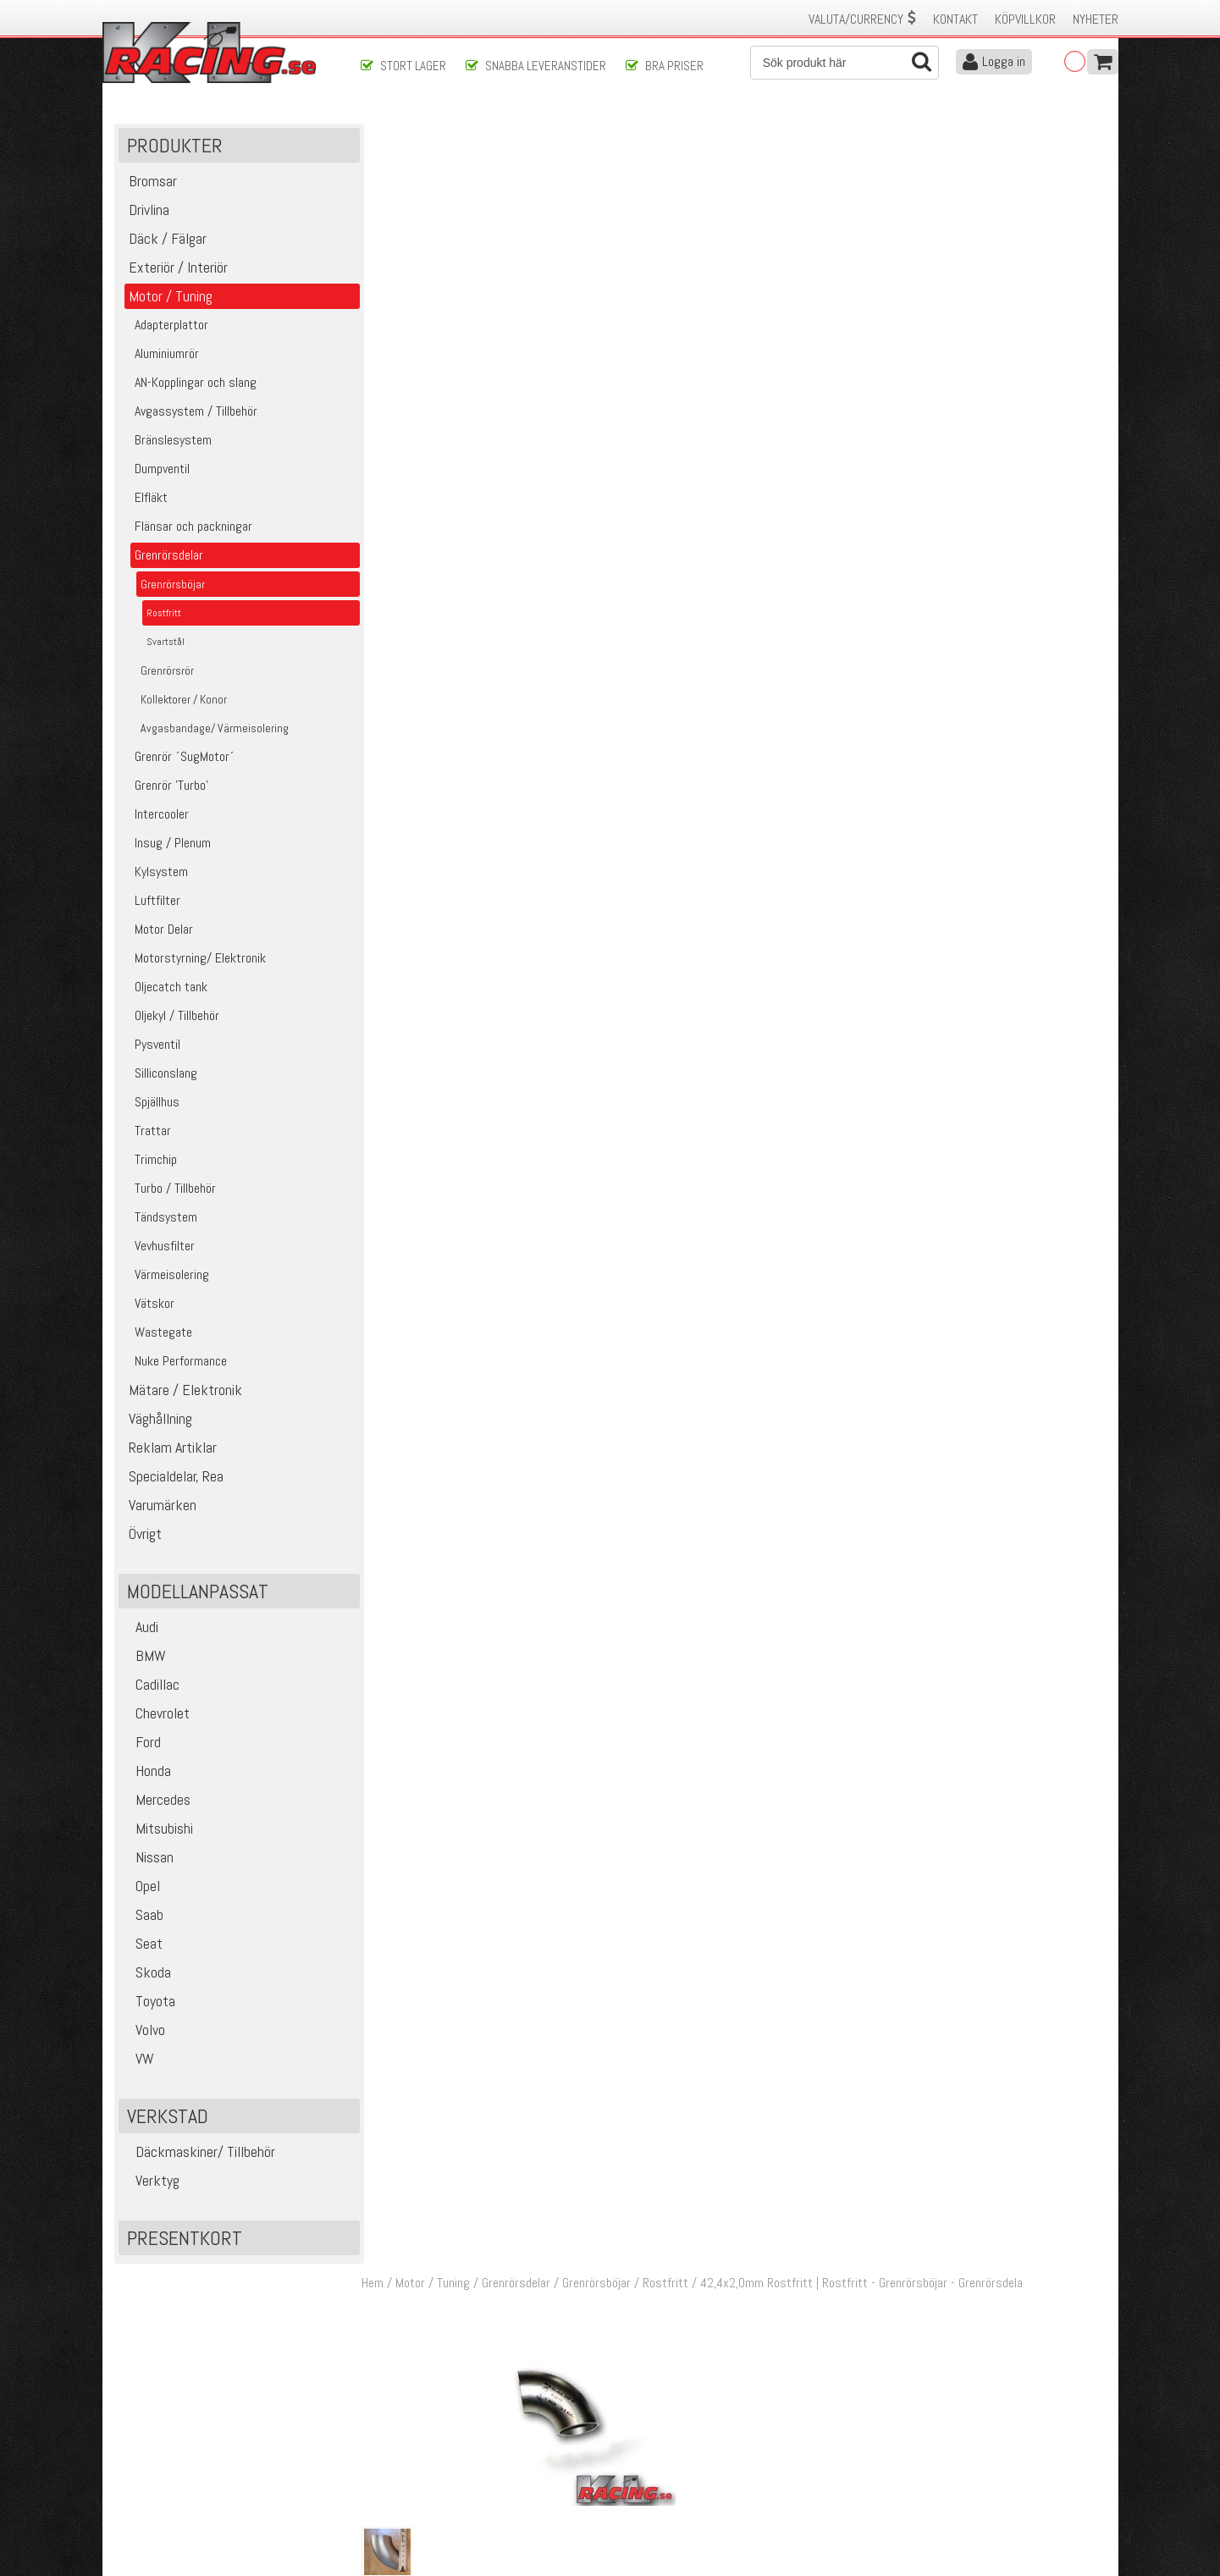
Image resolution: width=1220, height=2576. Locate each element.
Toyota (149, 2002)
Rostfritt (670, 134)
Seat (143, 1945)
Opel (141, 1887)
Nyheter (1095, 19)
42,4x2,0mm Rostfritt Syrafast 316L (655, 766)
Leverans (383, 2456)
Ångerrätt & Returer (411, 2474)
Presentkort (184, 2239)
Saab (143, 1916)
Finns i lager (957, 324)
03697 (408, 767)
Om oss (637, 2421)
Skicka (664, 2349)
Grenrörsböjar (601, 134)
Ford (142, 1743)
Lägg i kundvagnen (968, 270)
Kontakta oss (394, 2421)
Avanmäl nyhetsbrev (161, 2509)
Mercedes (156, 1801)
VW (138, 2060)
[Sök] (845, 63)
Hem (378, 134)
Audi (140, 1628)
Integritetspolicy (402, 2492)
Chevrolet (156, 1714)
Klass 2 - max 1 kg (975, 348)
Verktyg (151, 2182)
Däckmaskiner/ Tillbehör (199, 2153)
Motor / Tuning (437, 134)
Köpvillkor (1025, 19)
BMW (144, 1657)
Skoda (147, 1973)
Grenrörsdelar (521, 134)
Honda (147, 1772)
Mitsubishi (158, 1830)
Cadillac (151, 1686)
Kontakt (955, 19)
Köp (1084, 776)
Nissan (148, 1858)
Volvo (144, 2031)
